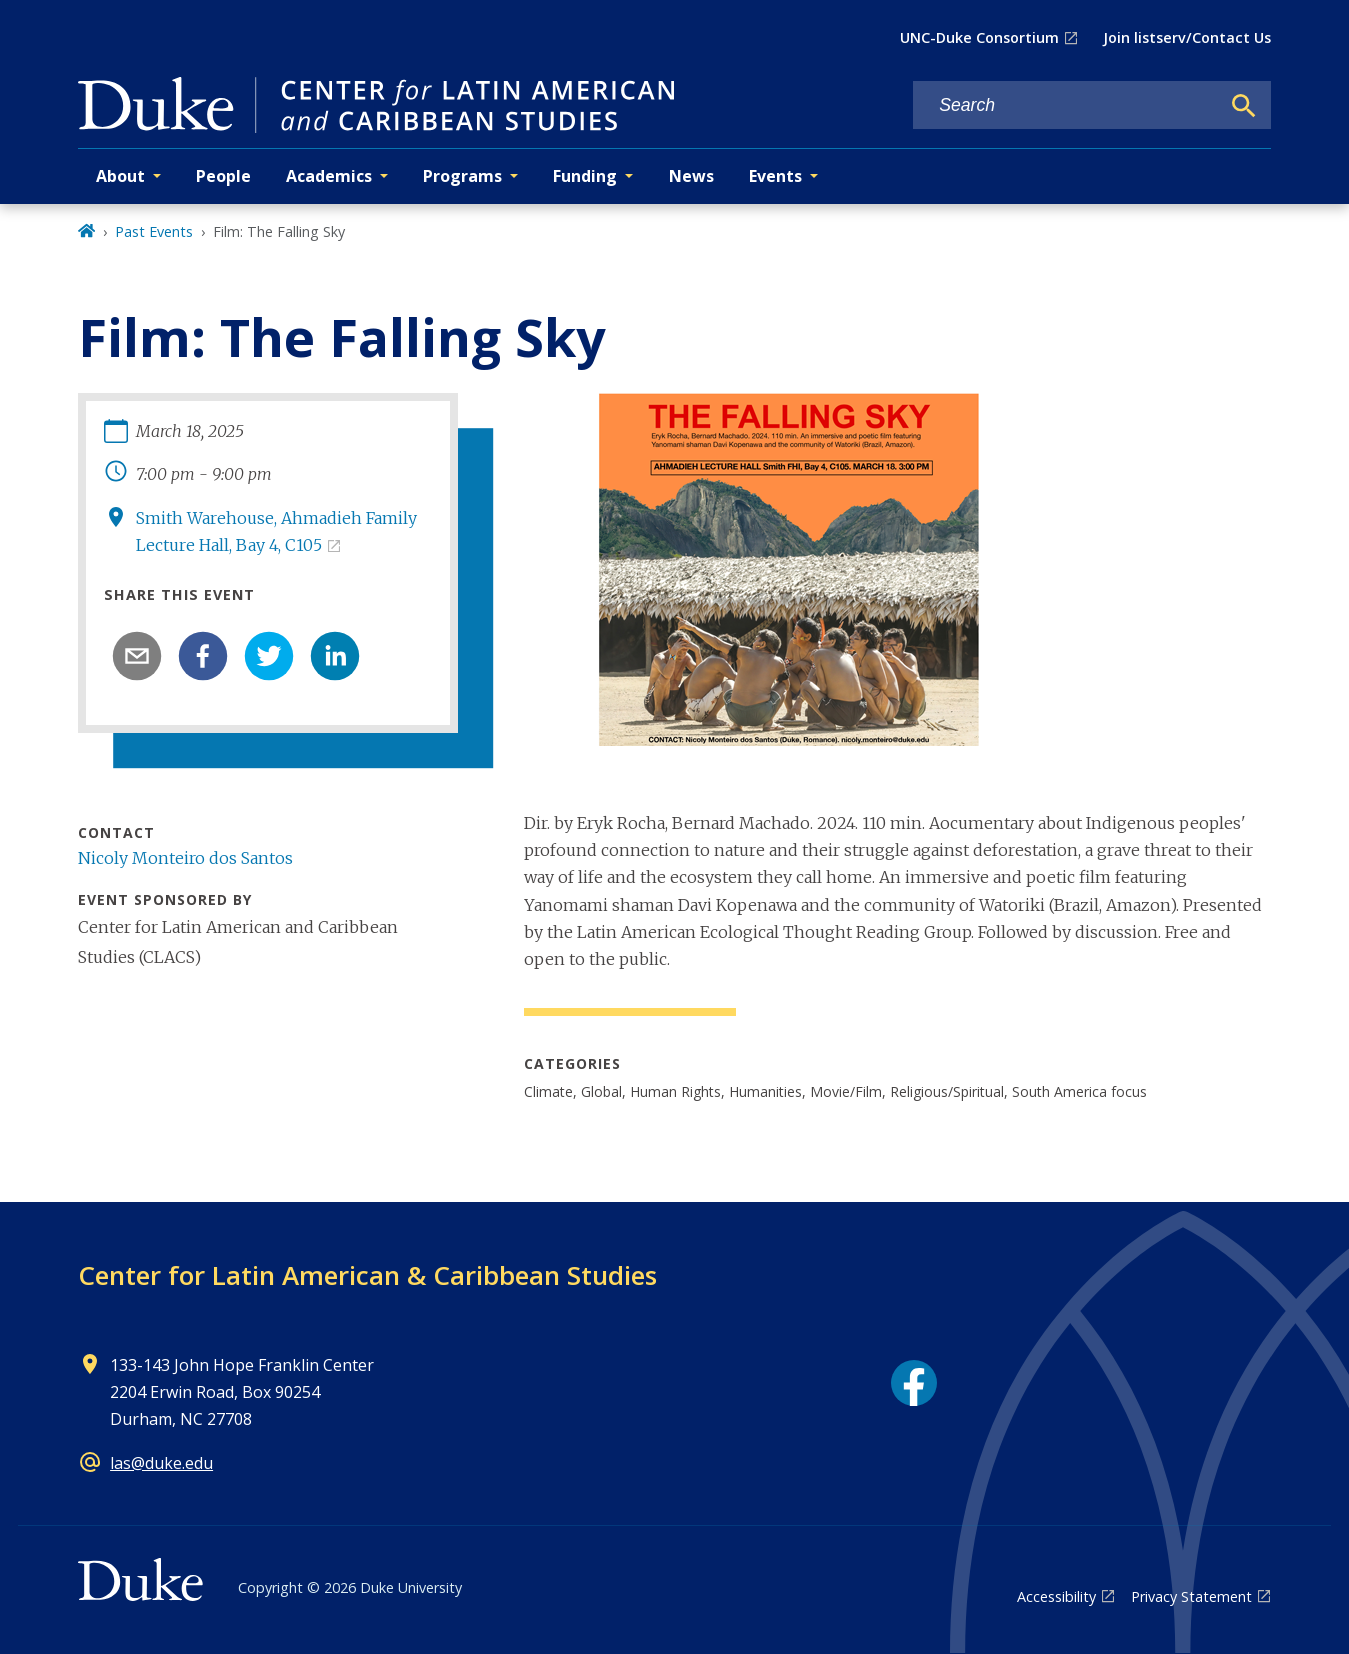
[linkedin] (335, 656)
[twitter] (269, 656)
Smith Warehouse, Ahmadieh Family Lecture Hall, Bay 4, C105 (276, 531)
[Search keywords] (1066, 105)
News (691, 176)
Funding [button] (585, 176)
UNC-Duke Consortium (979, 37)
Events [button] (775, 176)
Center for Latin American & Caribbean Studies (367, 1275)
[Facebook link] (914, 1383)
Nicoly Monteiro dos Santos (185, 858)
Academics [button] (329, 176)
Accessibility (1056, 1596)
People (223, 176)
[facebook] (203, 656)
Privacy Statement (1191, 1596)
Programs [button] (462, 176)
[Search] (1244, 106)
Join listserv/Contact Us (1187, 37)
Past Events (154, 231)
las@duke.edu (161, 1463)
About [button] (120, 176)
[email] (137, 656)
